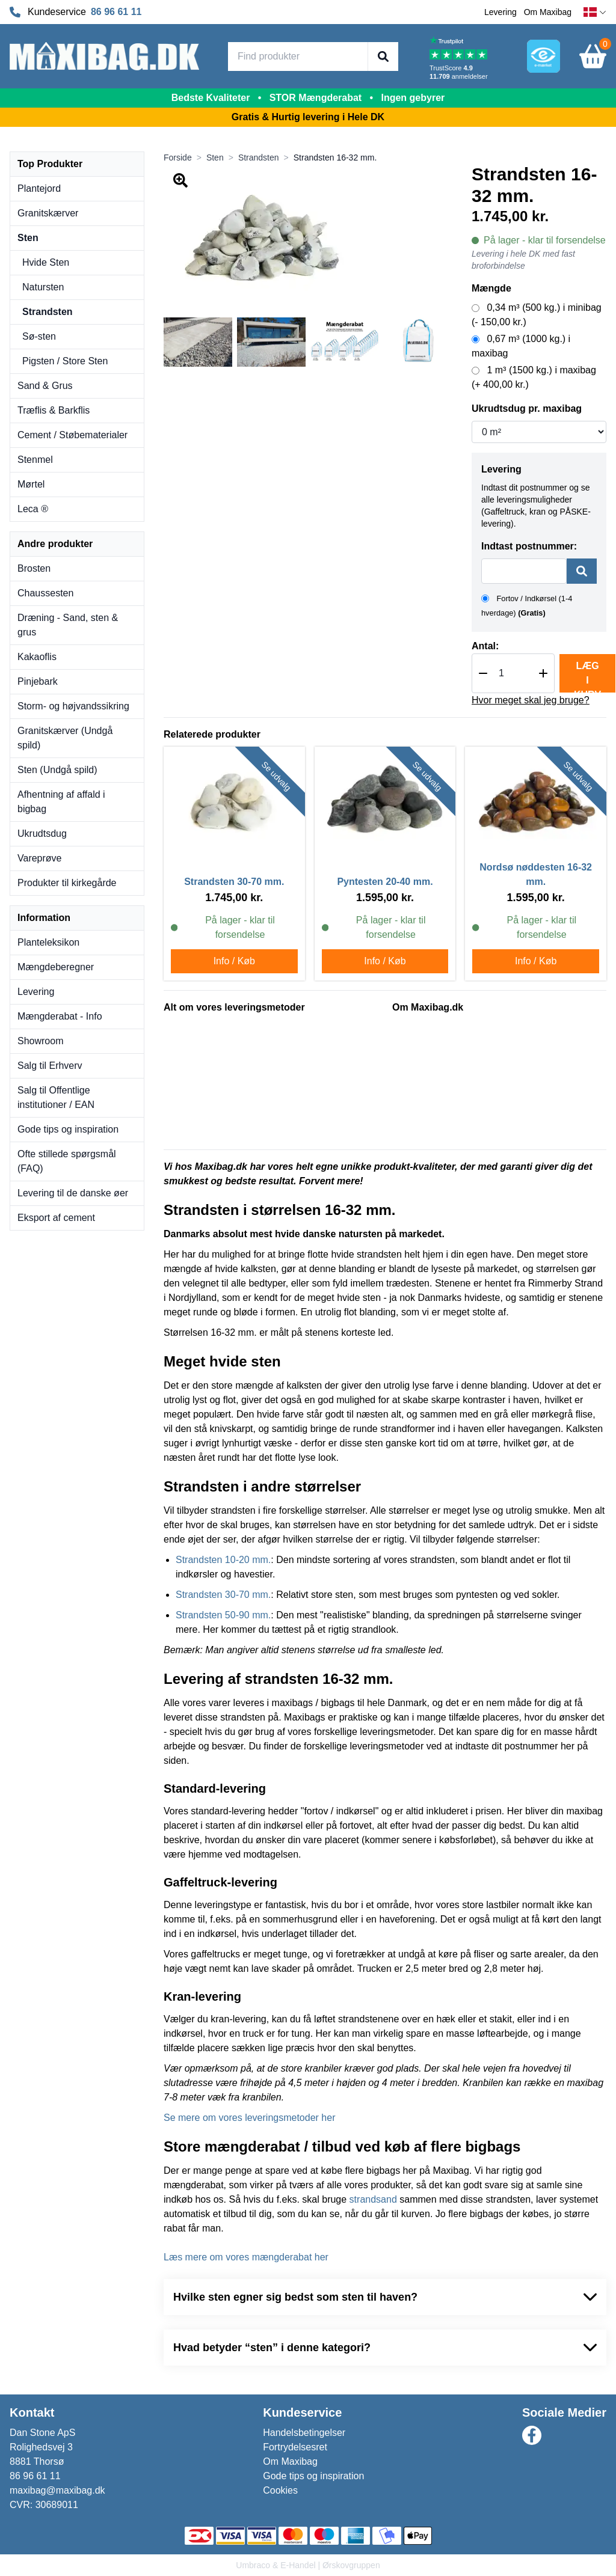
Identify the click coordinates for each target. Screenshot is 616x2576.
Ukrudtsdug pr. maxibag (527, 408)
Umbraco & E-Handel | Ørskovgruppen (308, 2565)
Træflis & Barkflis (53, 410)
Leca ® (32, 509)
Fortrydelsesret (295, 2447)
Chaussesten (45, 593)
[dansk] (595, 12)
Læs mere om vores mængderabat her (246, 2257)
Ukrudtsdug (42, 833)
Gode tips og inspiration (68, 1129)
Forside (178, 157)
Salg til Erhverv (49, 1065)
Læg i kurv (587, 677)
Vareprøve (39, 858)
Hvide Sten (45, 262)
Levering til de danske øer (72, 1193)
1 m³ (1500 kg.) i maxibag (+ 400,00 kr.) (534, 377)
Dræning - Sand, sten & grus (67, 625)
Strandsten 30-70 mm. (223, 1594)
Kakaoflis (37, 657)
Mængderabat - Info (59, 1016)
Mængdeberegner (55, 967)
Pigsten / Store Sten (65, 361)
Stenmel (35, 459)
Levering (500, 12)
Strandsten (47, 312)
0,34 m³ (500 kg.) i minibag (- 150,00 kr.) (537, 314)
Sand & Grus (45, 386)
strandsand (373, 2199)
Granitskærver (47, 213)
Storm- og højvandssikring (73, 706)
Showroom (40, 1041)
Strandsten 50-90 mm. (223, 1615)
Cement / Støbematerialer (72, 435)
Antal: (485, 646)
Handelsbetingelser (304, 2433)
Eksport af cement (56, 1218)
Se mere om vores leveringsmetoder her (249, 2118)
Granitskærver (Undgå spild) (64, 738)
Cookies (280, 2490)
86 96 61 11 (116, 12)
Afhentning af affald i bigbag (61, 801)
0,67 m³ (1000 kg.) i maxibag (521, 346)
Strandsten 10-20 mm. (223, 1560)
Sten (27, 238)
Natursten (43, 287)
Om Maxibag (547, 12)
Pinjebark (37, 681)
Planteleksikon (48, 942)
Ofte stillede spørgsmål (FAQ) (66, 1161)
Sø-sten (39, 336)
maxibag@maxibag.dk (57, 2490)
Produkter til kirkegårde (67, 883)
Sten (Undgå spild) (57, 770)
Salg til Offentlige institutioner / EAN (55, 1097)
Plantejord (39, 188)
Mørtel (31, 484)
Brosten (34, 568)
